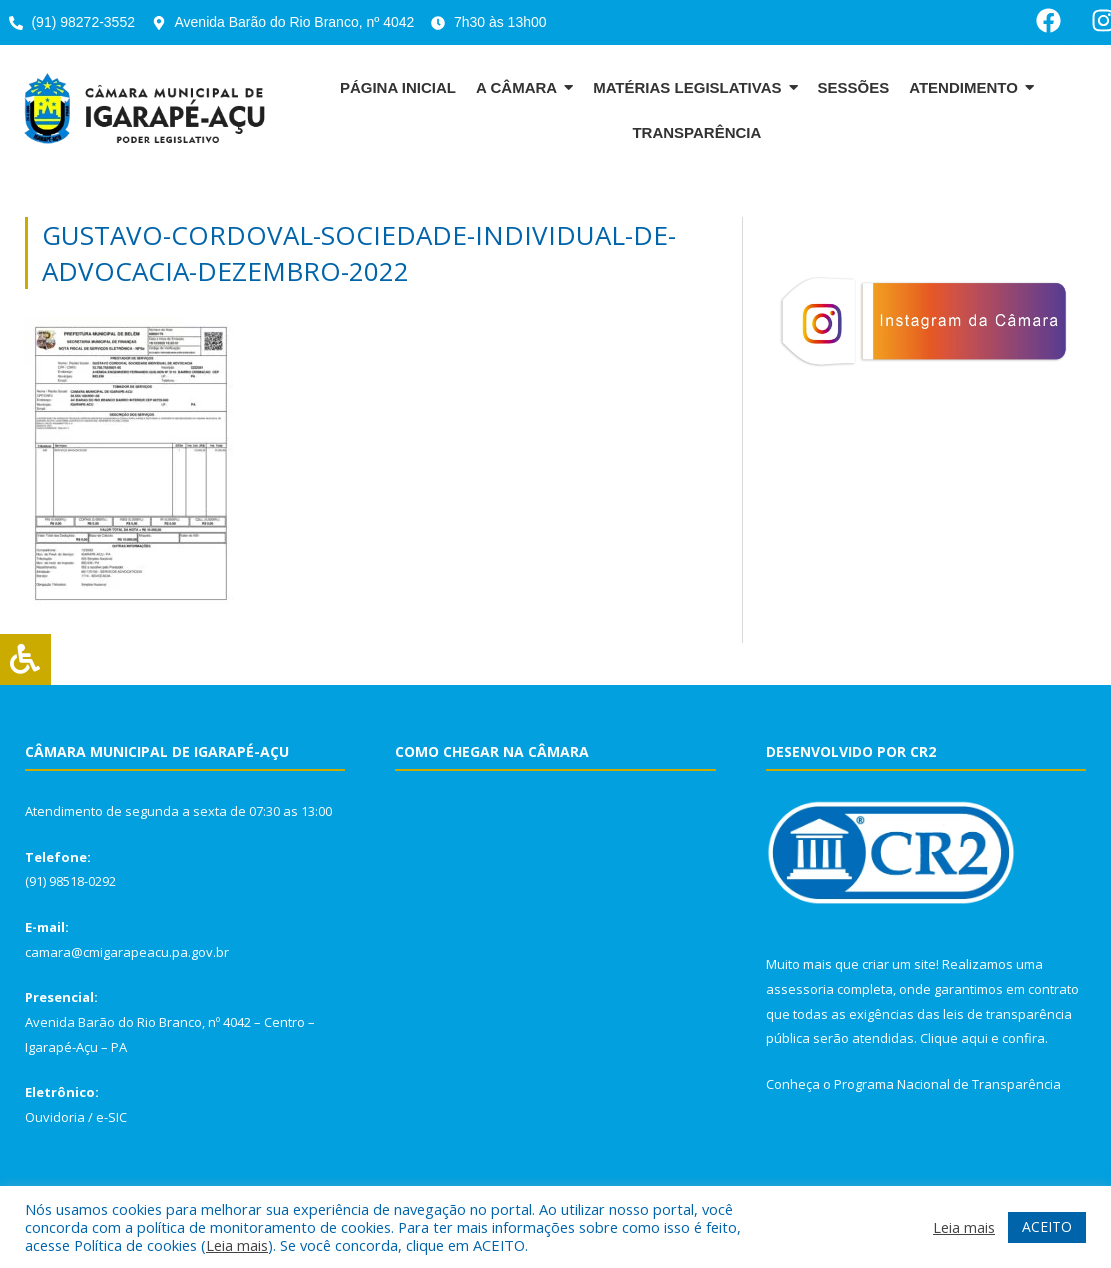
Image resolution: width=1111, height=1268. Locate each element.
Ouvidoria (55, 1117)
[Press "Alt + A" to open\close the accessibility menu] (25, 659)
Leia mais (237, 1245)
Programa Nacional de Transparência (947, 1084)
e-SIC (111, 1117)
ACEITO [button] (1047, 1226)
